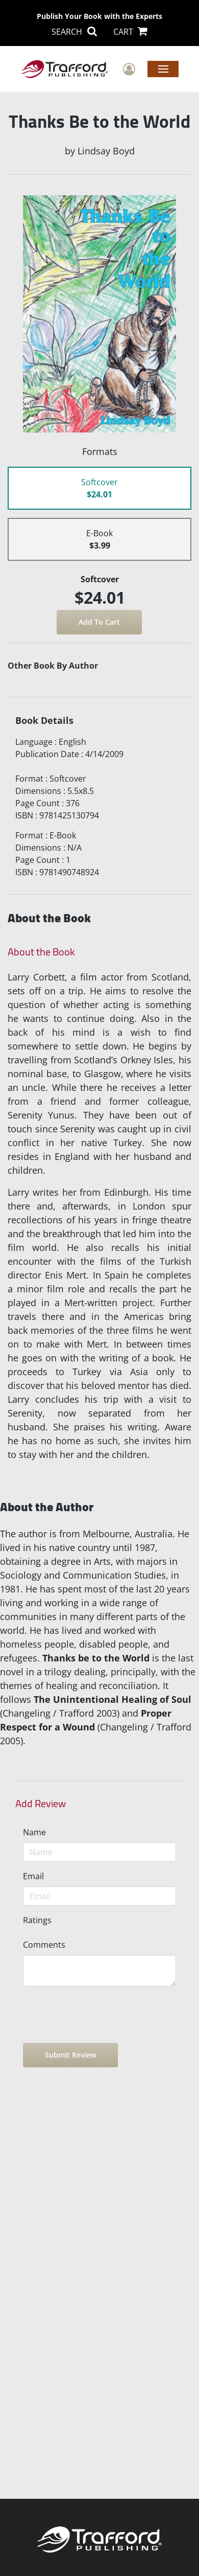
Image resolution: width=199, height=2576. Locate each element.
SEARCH (74, 31)
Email (33, 1876)
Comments (44, 1944)
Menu (163, 68)
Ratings (37, 1920)
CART (130, 31)
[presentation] (100, 2015)
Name (34, 1832)
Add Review (40, 1803)
